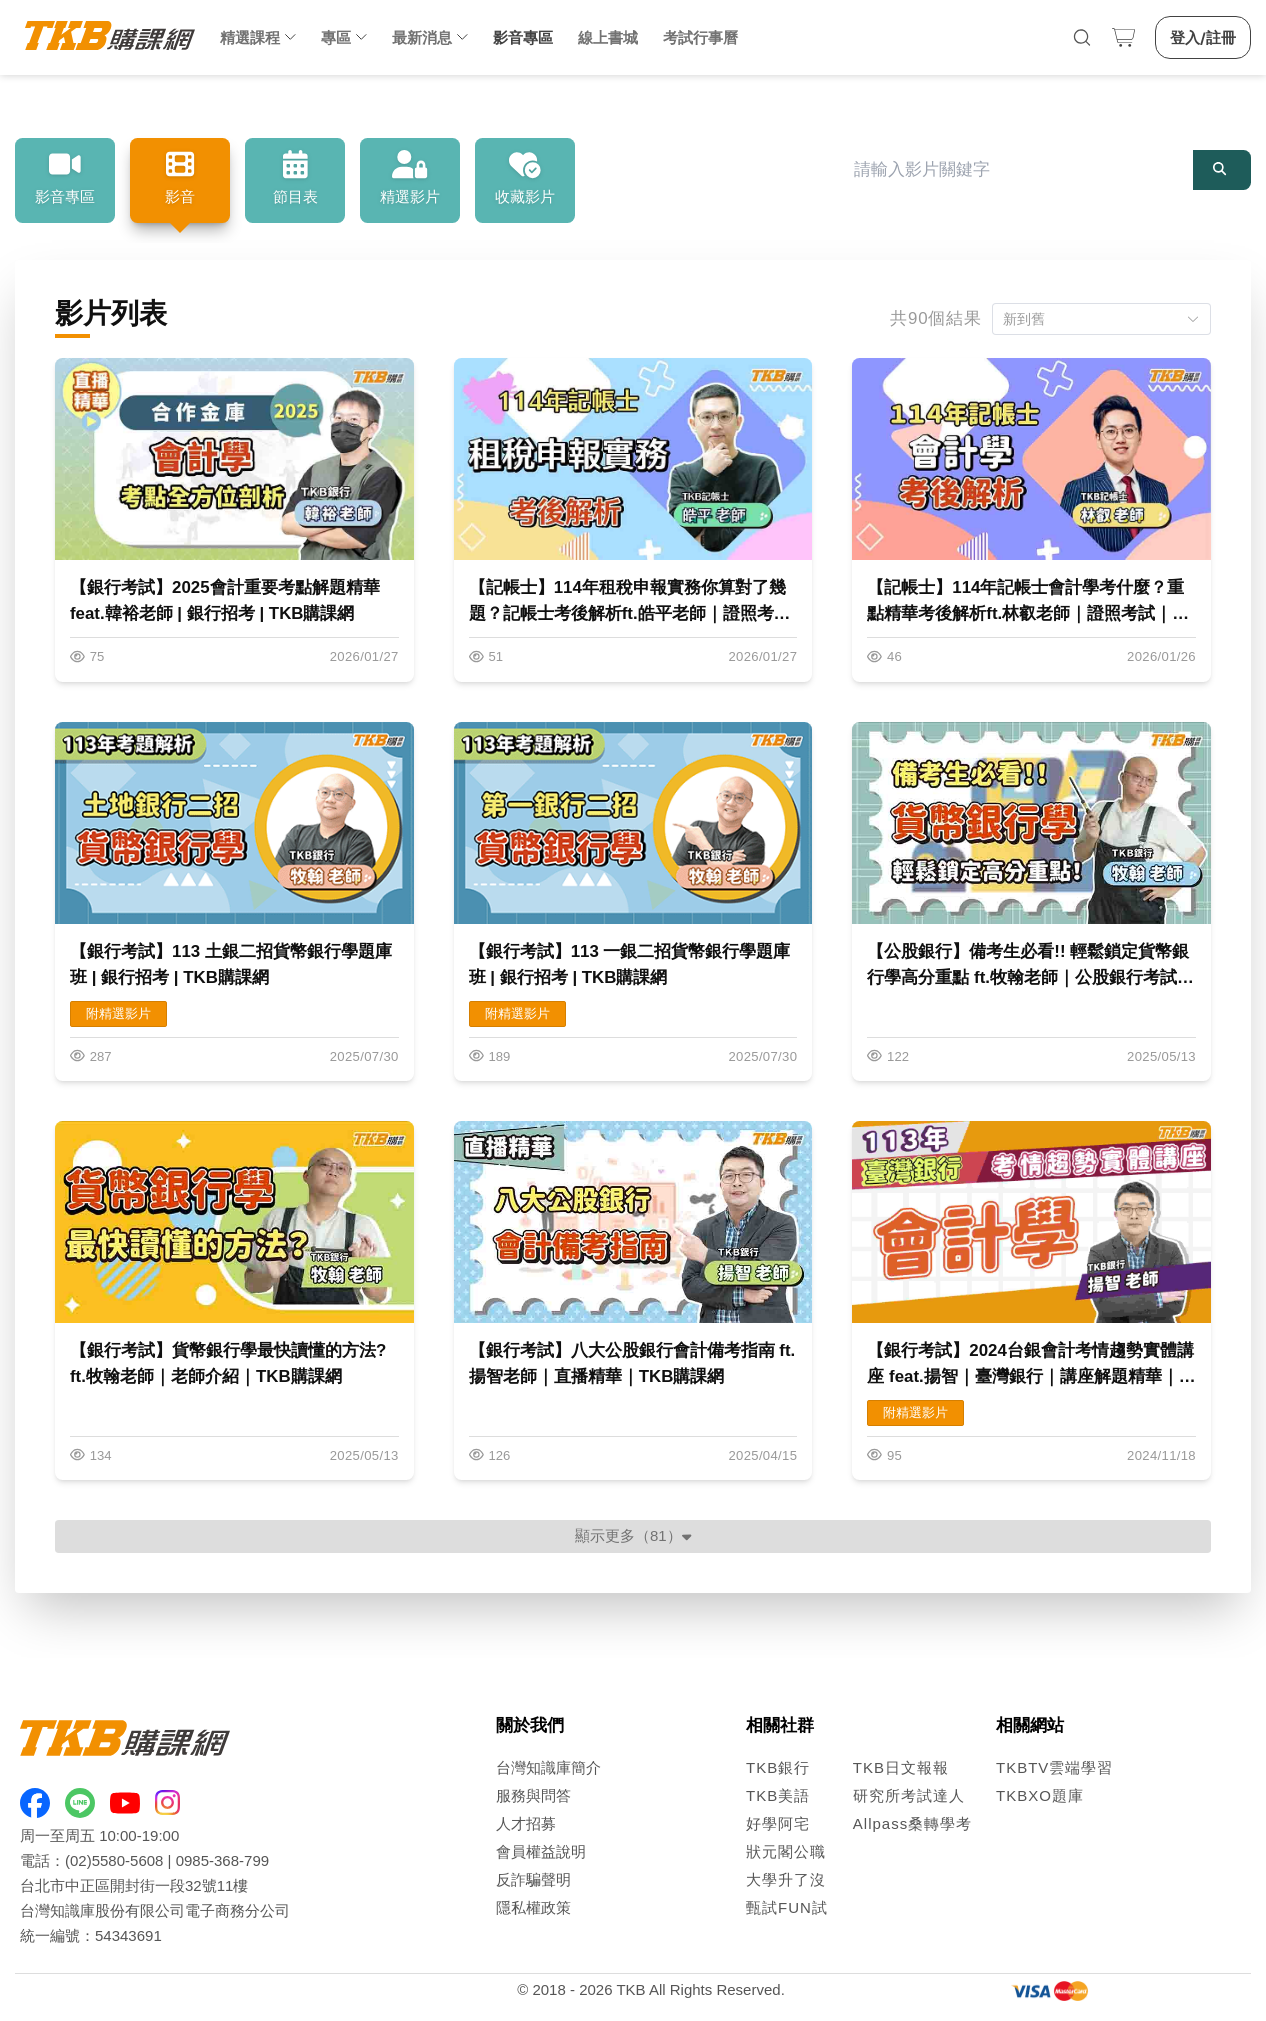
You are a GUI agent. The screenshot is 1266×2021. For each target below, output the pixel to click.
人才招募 (526, 1823)
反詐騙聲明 (533, 1879)
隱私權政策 (533, 1907)
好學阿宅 (778, 1823)
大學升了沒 (786, 1879)
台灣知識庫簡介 (548, 1767)
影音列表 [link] (192, 106)
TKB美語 (778, 1795)
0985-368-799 (222, 1860)
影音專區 (523, 37)
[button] (1101, 319)
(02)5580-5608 (114, 1860)
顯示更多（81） (633, 1535)
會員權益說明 (541, 1851)
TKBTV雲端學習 (1054, 1767)
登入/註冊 (1203, 37)
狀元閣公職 (786, 1851)
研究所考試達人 (909, 1795)
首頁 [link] (39, 106)
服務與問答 (533, 1795)
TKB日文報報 (901, 1767)
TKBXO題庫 (1040, 1795)
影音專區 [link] (114, 106)
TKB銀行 (778, 1767)
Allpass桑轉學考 (912, 1823)
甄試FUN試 (787, 1907)
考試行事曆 (700, 37)
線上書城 (608, 37)
